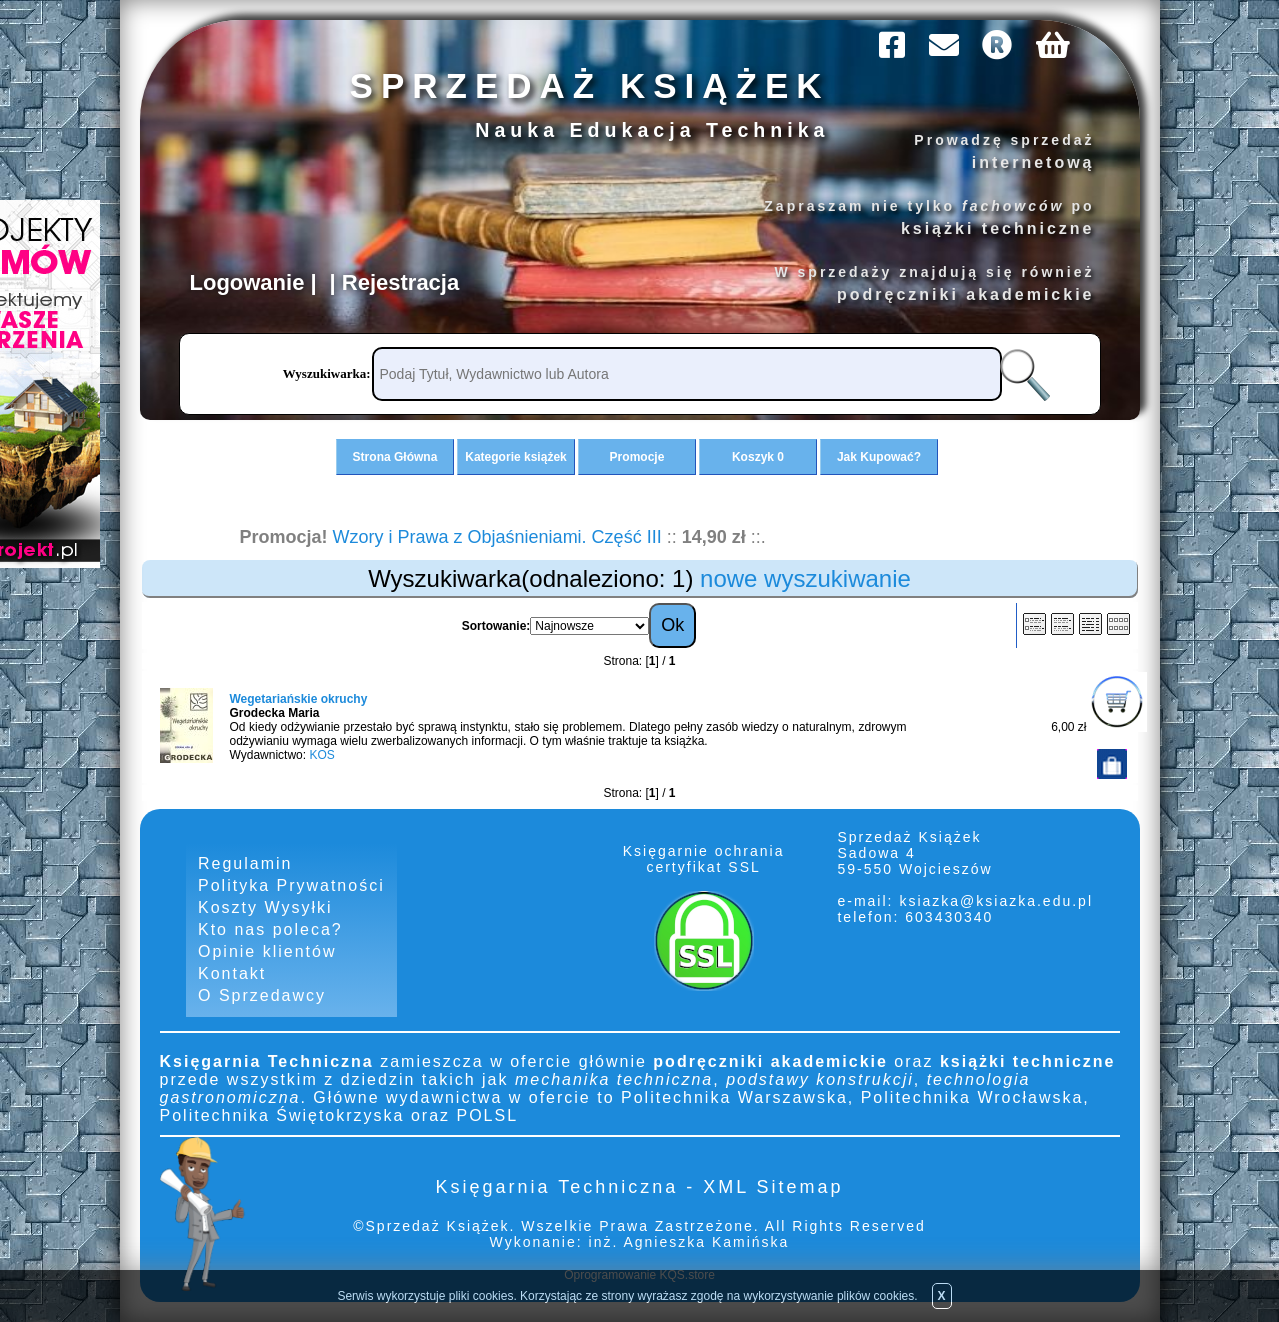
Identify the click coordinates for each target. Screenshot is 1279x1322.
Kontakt (232, 973)
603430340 (946, 917)
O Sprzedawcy (262, 995)
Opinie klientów (267, 951)
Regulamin (245, 863)
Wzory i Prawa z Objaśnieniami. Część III (497, 537)
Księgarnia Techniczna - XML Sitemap (639, 1187)
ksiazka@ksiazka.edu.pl (996, 901)
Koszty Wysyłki (265, 907)
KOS (321, 755)
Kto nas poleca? (270, 929)
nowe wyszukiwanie (805, 578)
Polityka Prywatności (291, 885)
